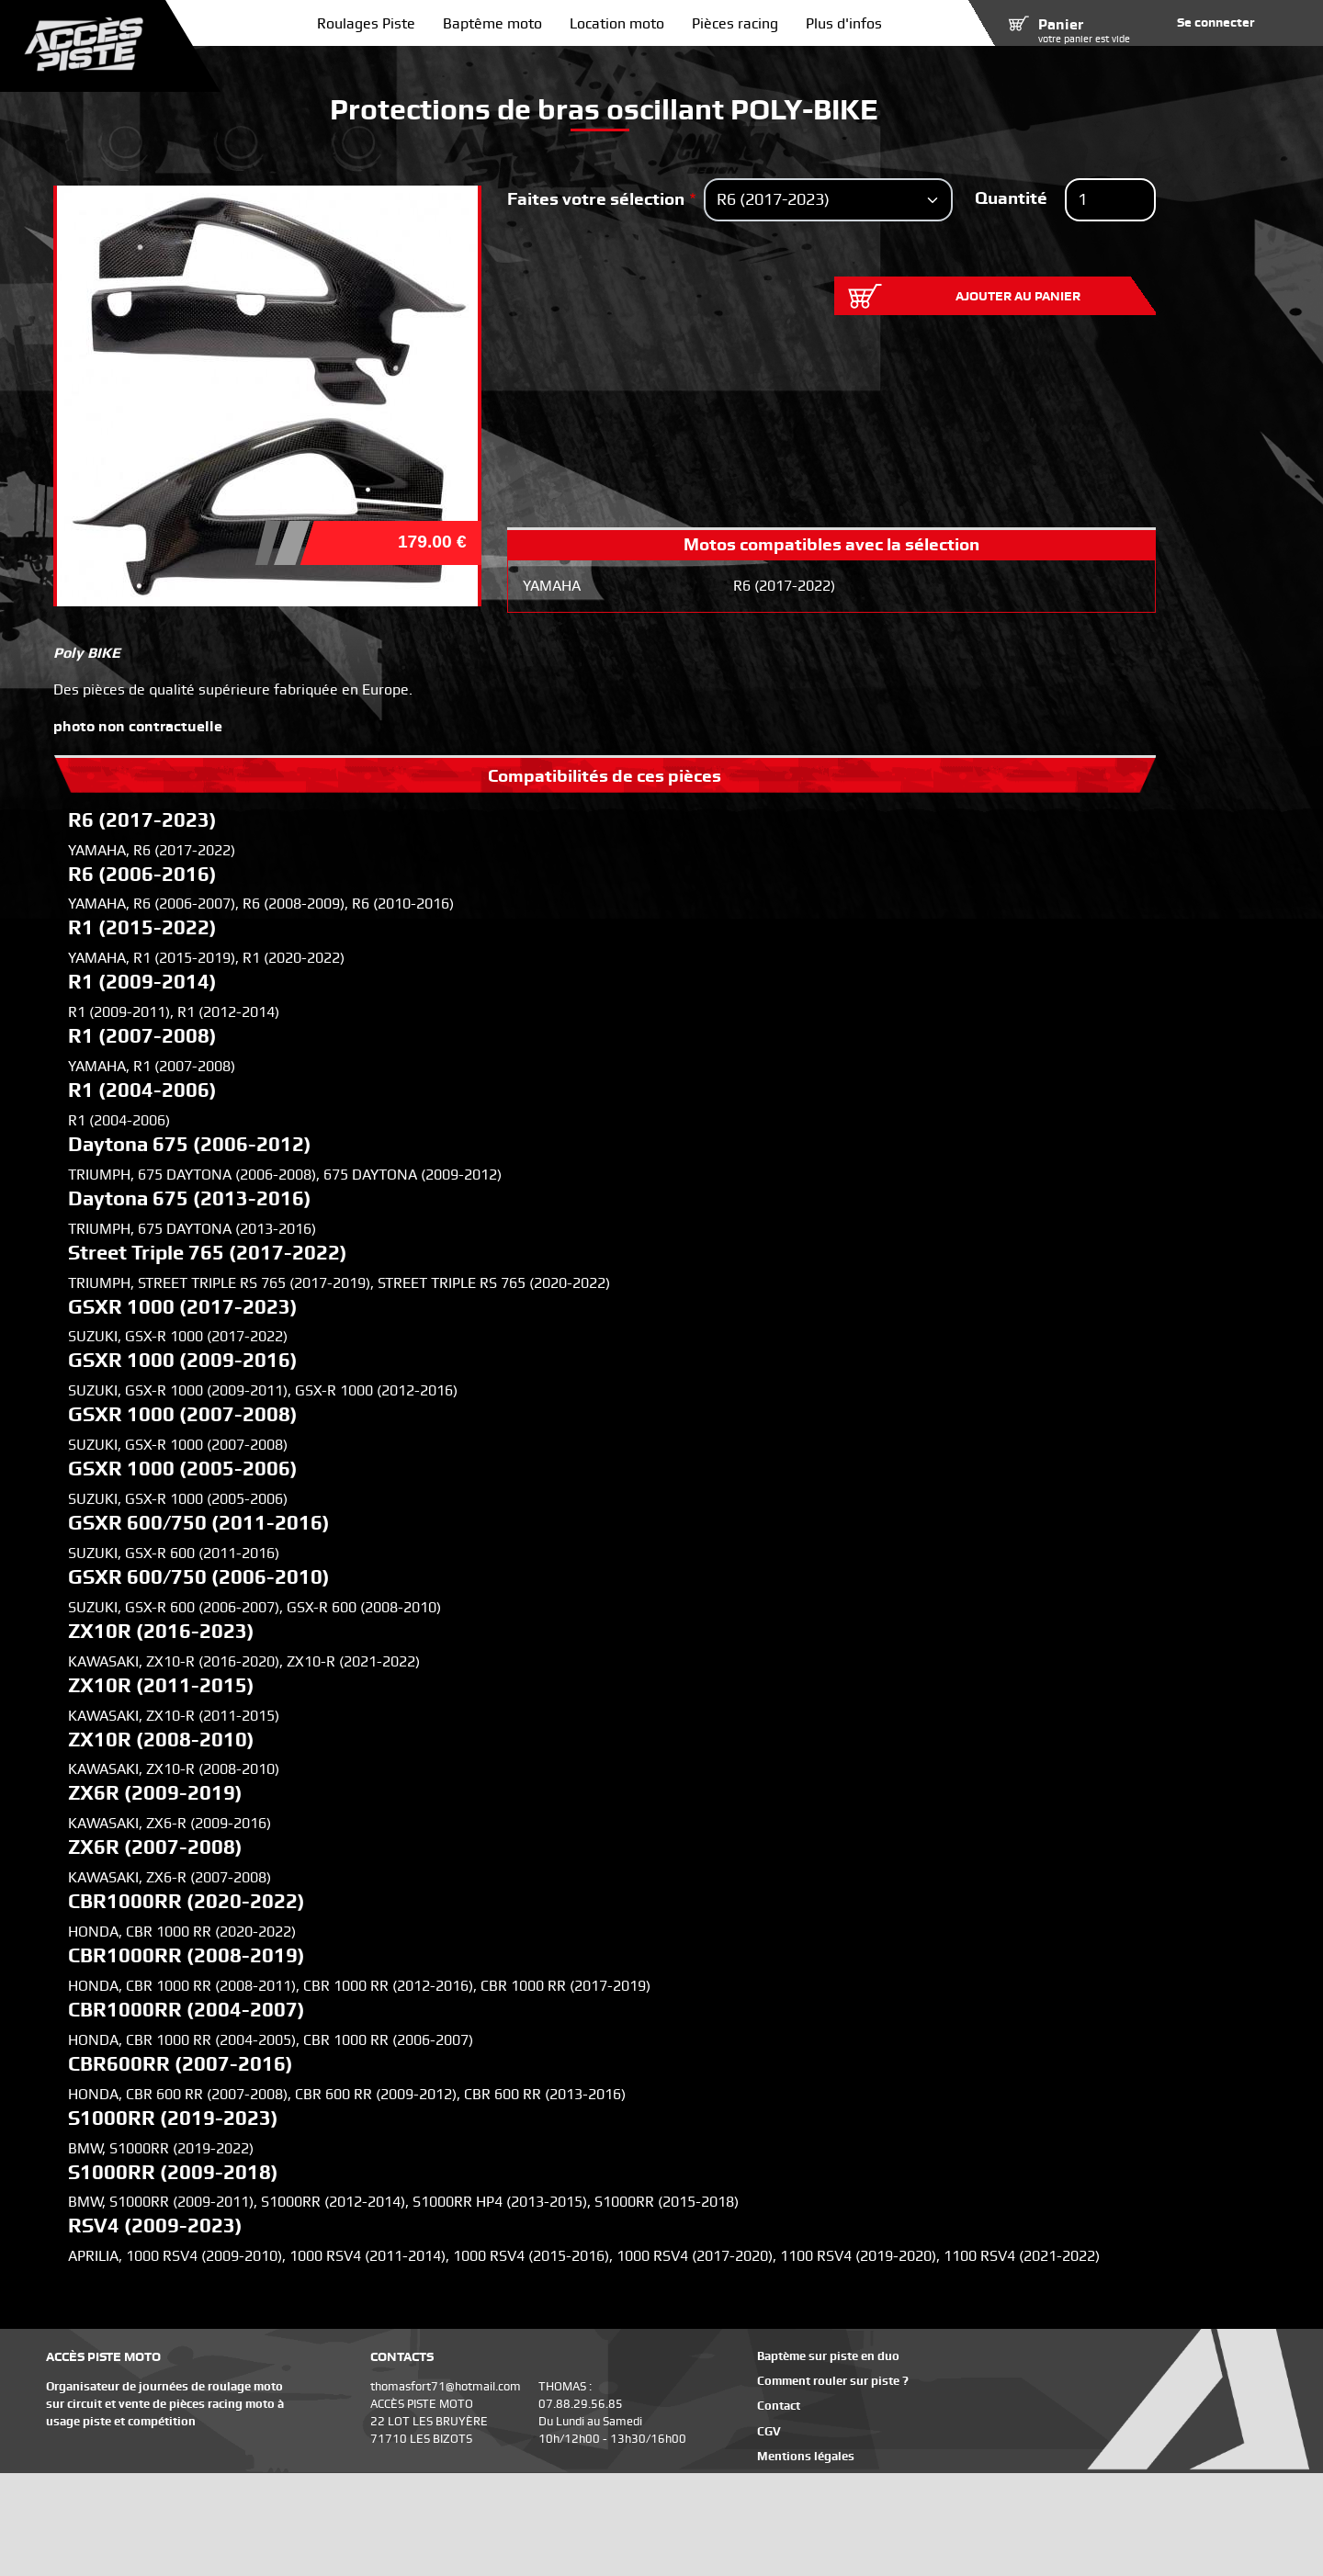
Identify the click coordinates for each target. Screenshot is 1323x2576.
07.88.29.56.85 (580, 2404)
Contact (778, 2405)
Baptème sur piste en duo (828, 2356)
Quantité (1011, 198)
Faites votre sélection (595, 199)
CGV (769, 2431)
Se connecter (1216, 22)
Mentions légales (805, 2456)
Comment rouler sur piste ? (833, 2381)
